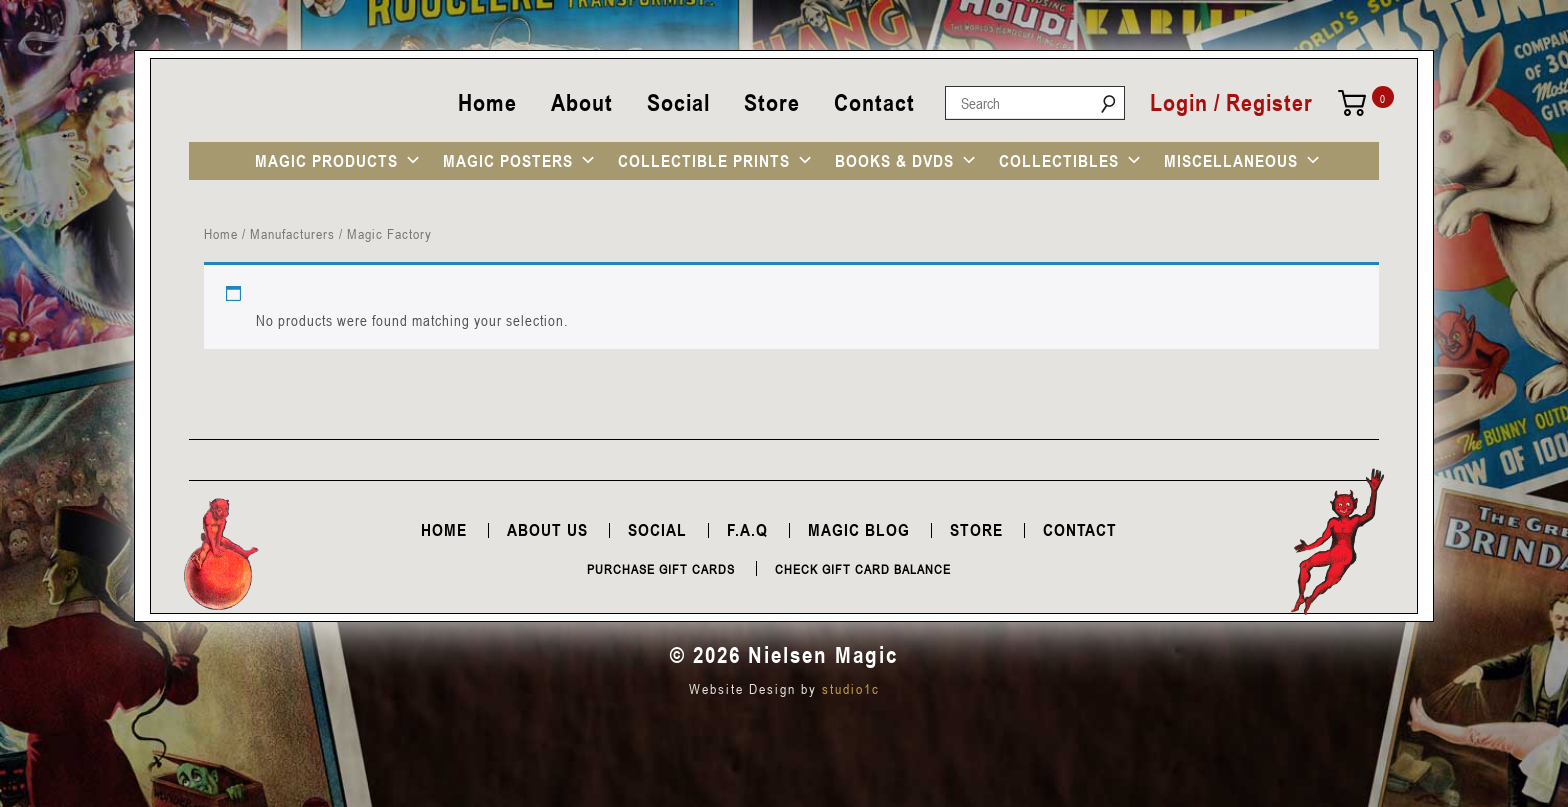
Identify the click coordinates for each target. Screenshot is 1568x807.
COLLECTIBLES (1059, 161)
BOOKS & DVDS (894, 161)
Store (772, 102)
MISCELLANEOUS (1231, 161)
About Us (547, 530)
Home (487, 102)
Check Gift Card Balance (863, 569)
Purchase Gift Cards (661, 569)
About (582, 102)
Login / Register (1231, 103)
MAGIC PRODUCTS (326, 161)
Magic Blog (859, 530)
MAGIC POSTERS (508, 161)
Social (678, 102)
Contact (874, 102)
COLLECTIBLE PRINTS (704, 161)
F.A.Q (747, 530)
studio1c (851, 688)
